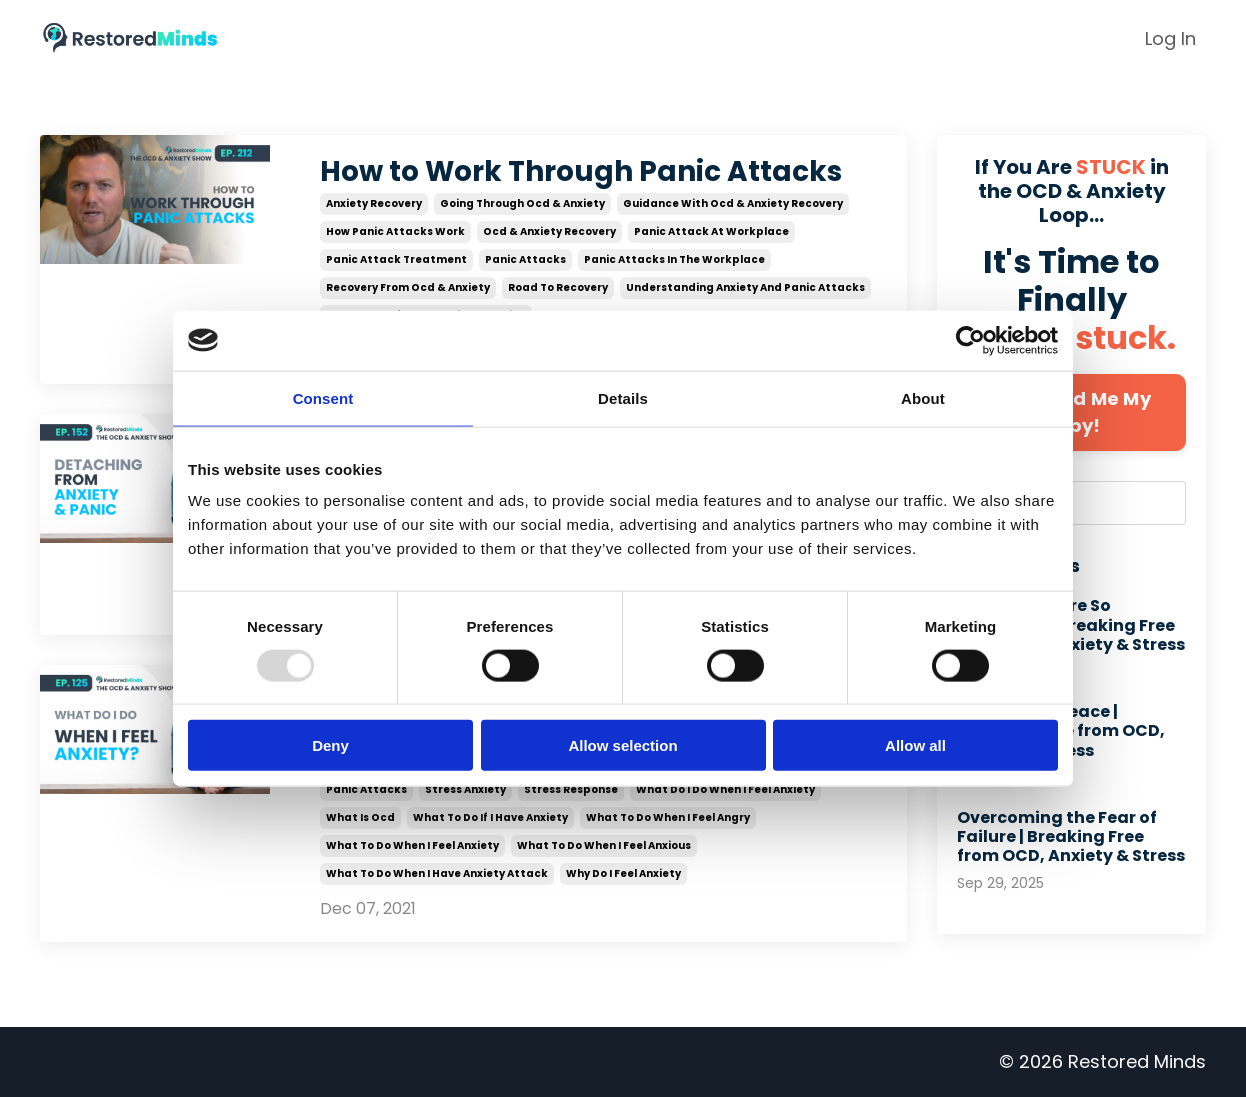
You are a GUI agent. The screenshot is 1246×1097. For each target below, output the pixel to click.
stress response (571, 790)
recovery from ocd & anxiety (408, 287)
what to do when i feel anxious (604, 846)
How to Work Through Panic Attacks (581, 172)
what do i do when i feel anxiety (725, 790)
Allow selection (622, 745)
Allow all (915, 745)
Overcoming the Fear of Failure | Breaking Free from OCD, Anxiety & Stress (1071, 837)
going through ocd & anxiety (522, 203)
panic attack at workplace (711, 231)
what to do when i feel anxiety (412, 846)
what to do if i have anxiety (490, 818)
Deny (330, 745)
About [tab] (923, 397)
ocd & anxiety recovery (549, 231)
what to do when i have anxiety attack (437, 874)
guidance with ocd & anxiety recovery (733, 203)
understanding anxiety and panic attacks (745, 287)
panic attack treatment (396, 259)
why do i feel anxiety (623, 874)
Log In (1170, 38)
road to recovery (558, 287)
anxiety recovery (374, 203)
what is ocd (360, 818)
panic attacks (525, 259)
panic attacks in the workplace (674, 259)
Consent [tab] (323, 397)
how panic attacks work (395, 231)
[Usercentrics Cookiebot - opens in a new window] (970, 340)
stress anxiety (465, 790)
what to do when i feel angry (668, 818)
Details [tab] (623, 397)
